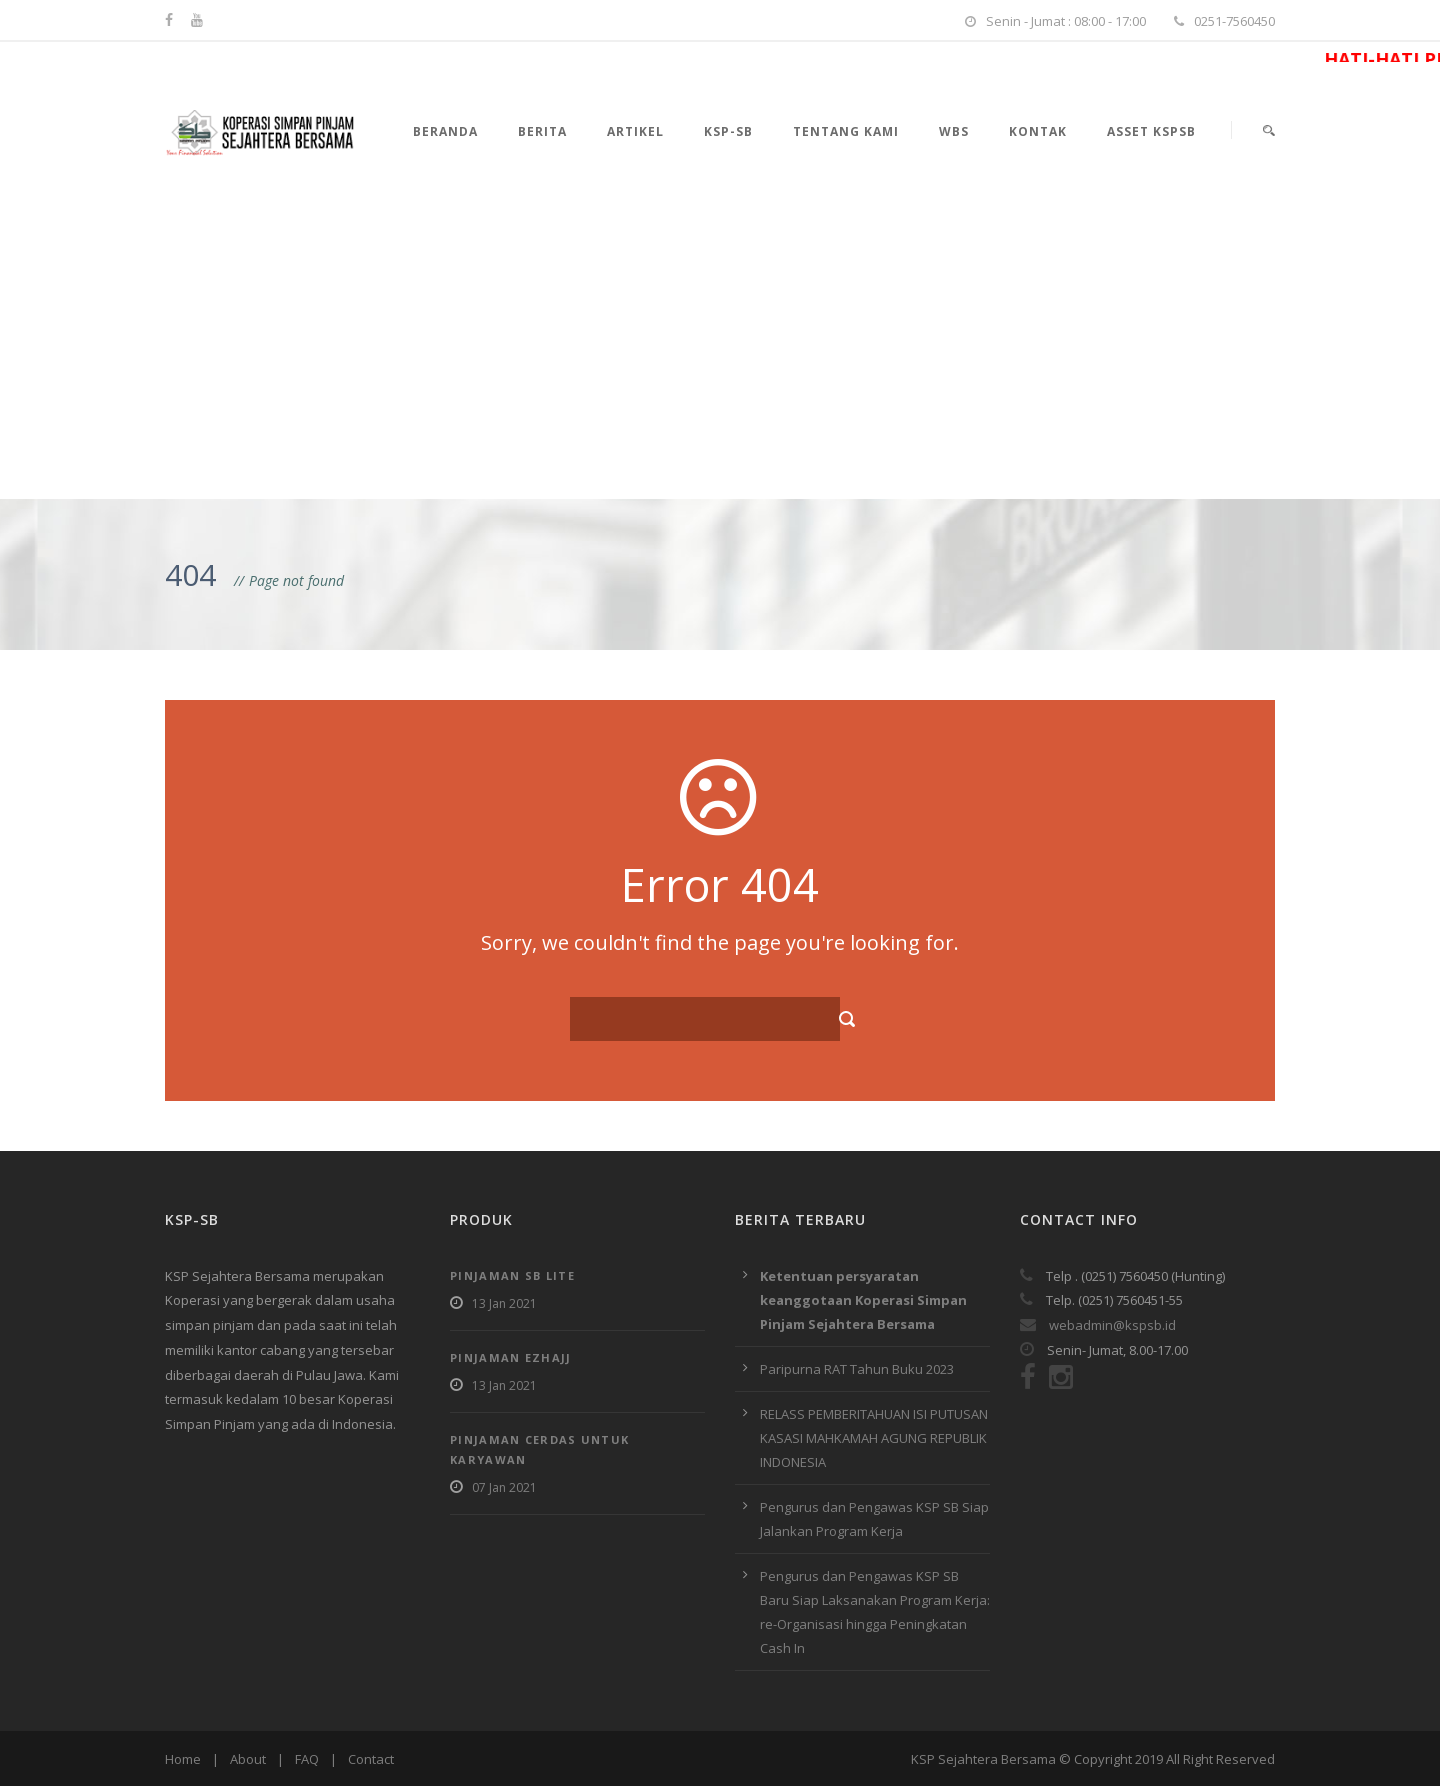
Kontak (1038, 131)
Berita (542, 131)
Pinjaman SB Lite (512, 1275)
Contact (371, 1759)
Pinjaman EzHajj (511, 1357)
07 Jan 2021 (504, 1487)
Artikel (635, 131)
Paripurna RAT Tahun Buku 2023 (857, 1369)
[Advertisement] (720, 349)
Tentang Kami (846, 131)
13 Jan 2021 (504, 1303)
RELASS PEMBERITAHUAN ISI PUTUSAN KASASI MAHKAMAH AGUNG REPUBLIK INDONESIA (874, 1438)
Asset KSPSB (1151, 131)
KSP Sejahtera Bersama (983, 1759)
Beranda (445, 131)
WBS (954, 131)
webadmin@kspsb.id (1098, 1325)
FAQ (307, 1759)
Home (183, 1759)
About (248, 1759)
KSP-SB (728, 131)
